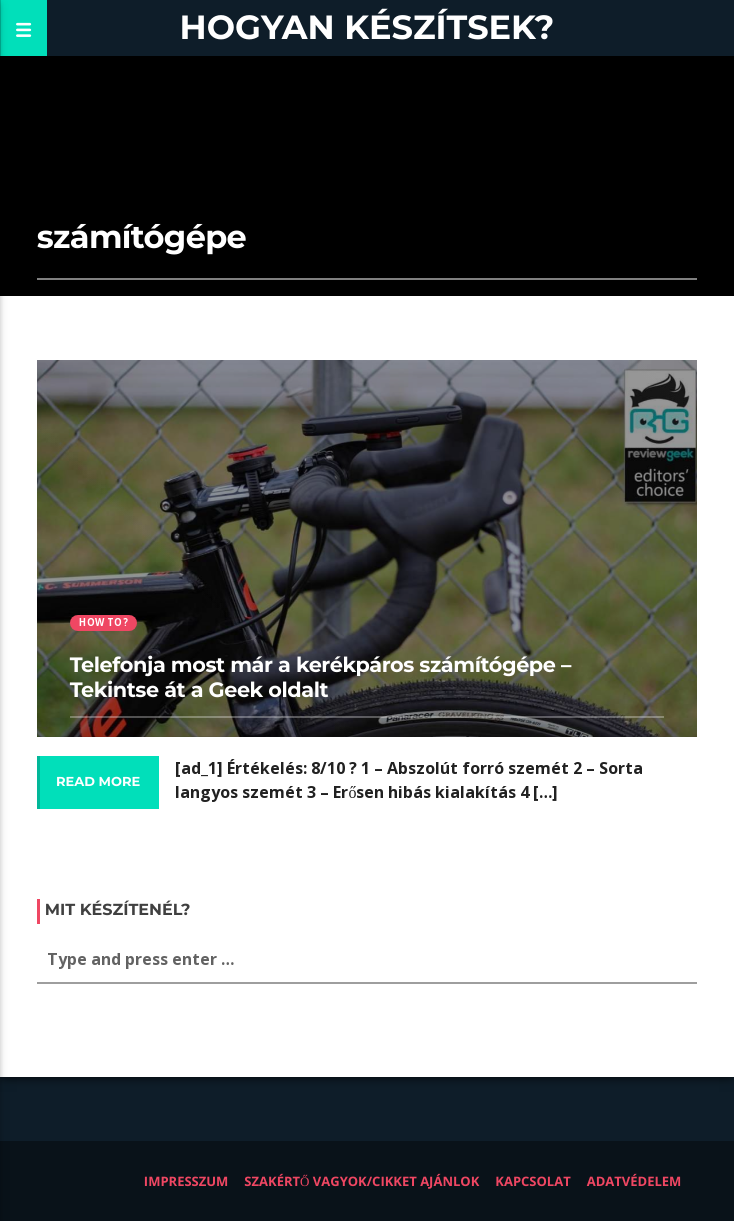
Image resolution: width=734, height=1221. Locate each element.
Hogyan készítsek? (367, 27)
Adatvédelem (634, 1181)
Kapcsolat (532, 1181)
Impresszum (186, 1181)
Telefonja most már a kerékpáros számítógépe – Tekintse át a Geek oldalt (320, 678)
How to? (103, 622)
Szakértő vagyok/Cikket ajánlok (361, 1181)
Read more (98, 782)
